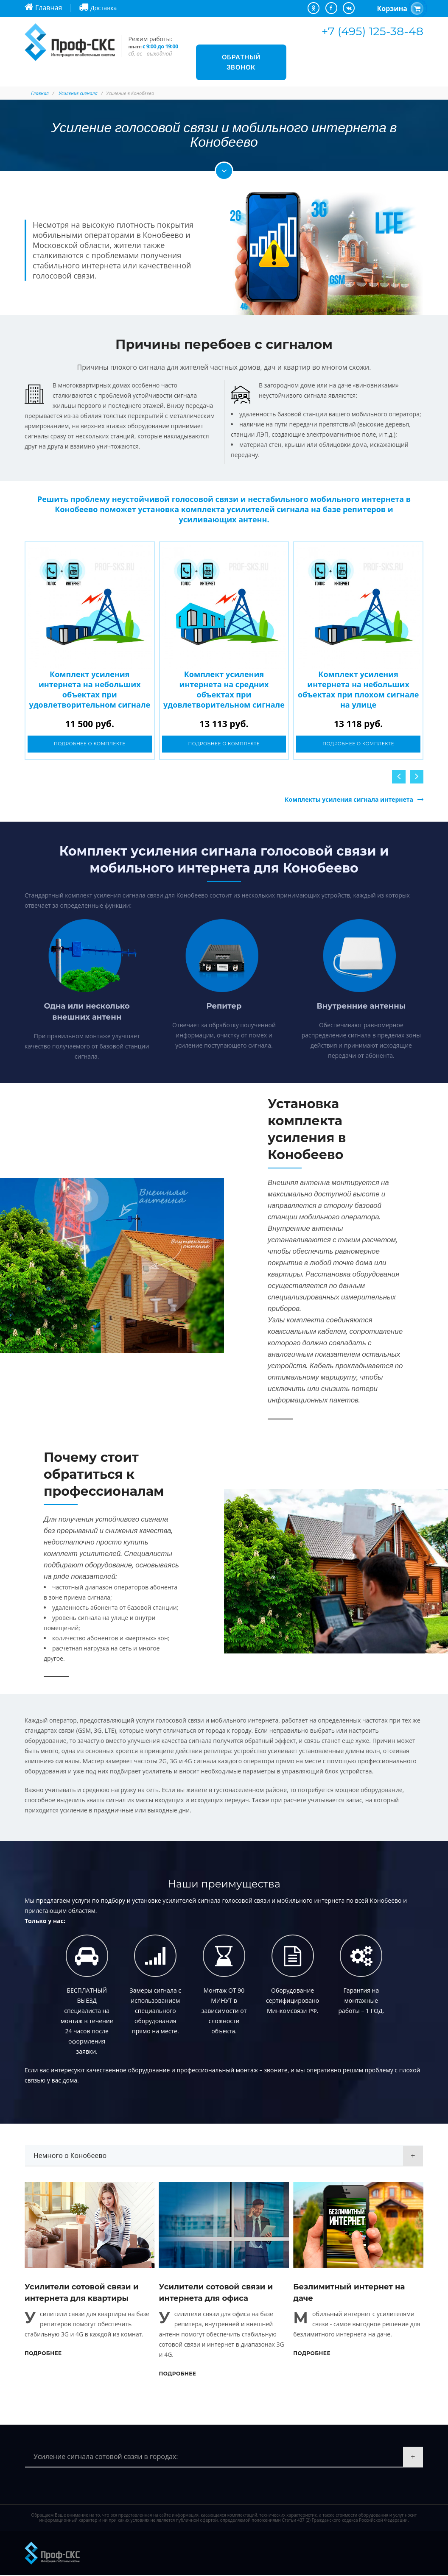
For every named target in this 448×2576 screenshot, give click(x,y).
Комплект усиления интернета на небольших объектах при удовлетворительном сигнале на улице (89, 694)
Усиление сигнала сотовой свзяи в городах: (106, 2457)
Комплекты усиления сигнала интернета (349, 800)
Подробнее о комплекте (90, 744)
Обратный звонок (241, 62)
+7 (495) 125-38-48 (372, 31)
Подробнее (43, 2354)
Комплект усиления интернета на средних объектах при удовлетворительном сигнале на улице (224, 694)
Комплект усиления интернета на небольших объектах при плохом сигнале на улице (358, 689)
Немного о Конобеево (70, 2156)
